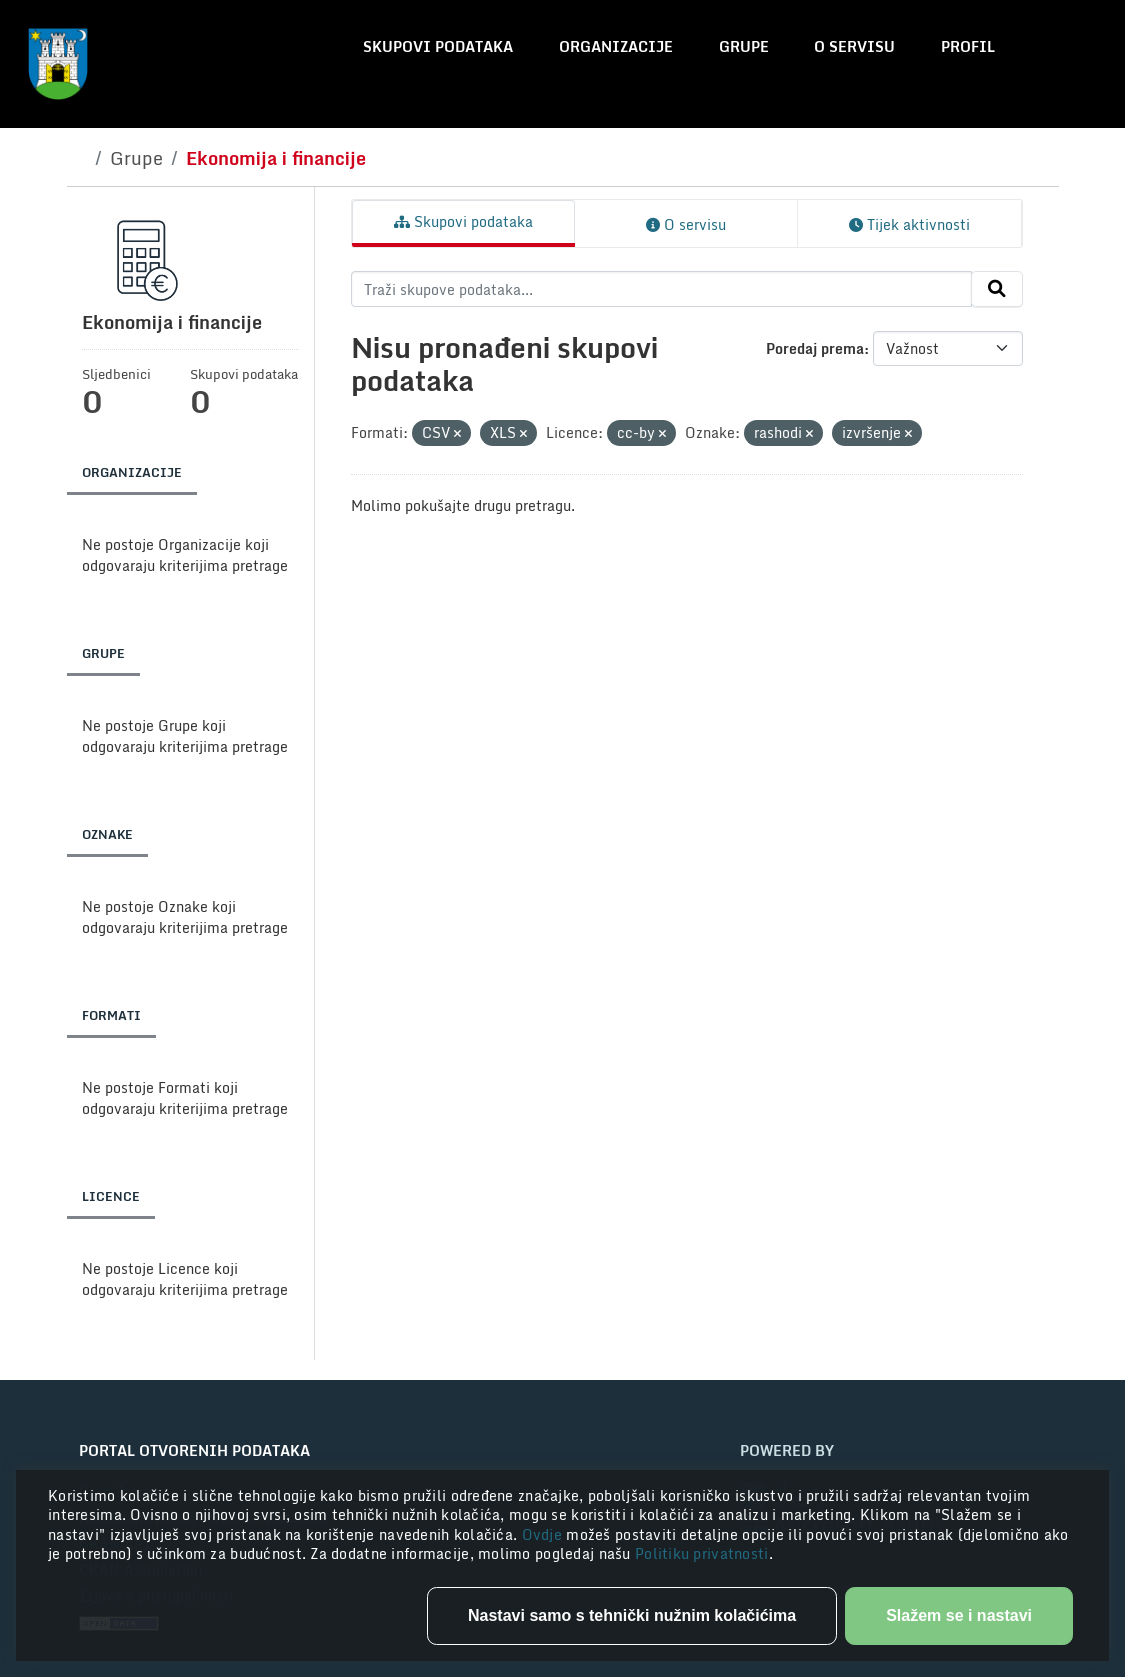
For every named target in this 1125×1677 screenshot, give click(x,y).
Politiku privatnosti (702, 1553)
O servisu (854, 46)
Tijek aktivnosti (909, 224)
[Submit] (997, 289)
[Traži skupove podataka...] (661, 289)
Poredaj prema (815, 348)
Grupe (744, 46)
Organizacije (616, 46)
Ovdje (544, 1534)
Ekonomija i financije (276, 158)
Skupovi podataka (438, 46)
